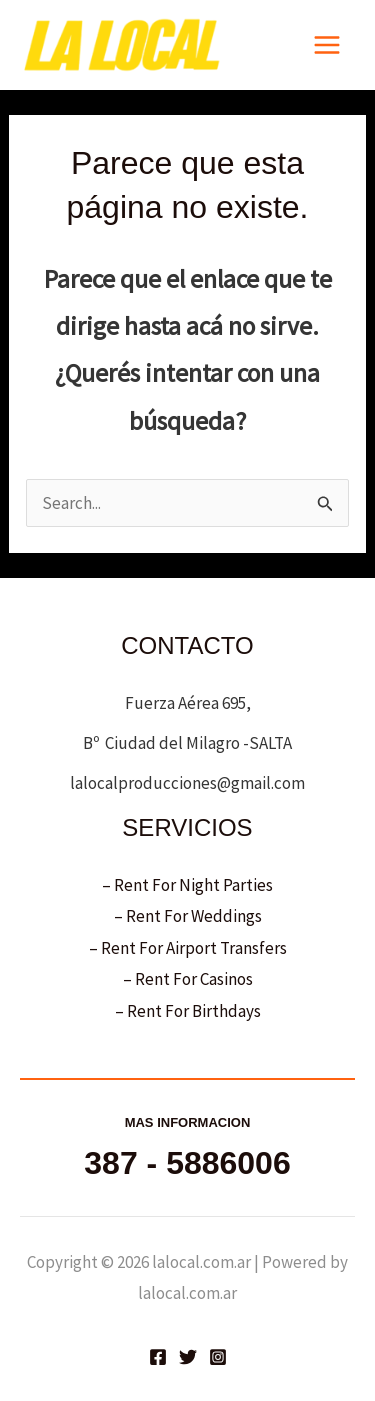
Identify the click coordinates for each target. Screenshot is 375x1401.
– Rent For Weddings (188, 916)
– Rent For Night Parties (187, 885)
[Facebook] (158, 1357)
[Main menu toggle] (328, 45)
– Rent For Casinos (188, 979)
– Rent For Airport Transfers (188, 948)
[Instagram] (218, 1357)
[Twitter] (188, 1357)
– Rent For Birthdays (188, 1011)
